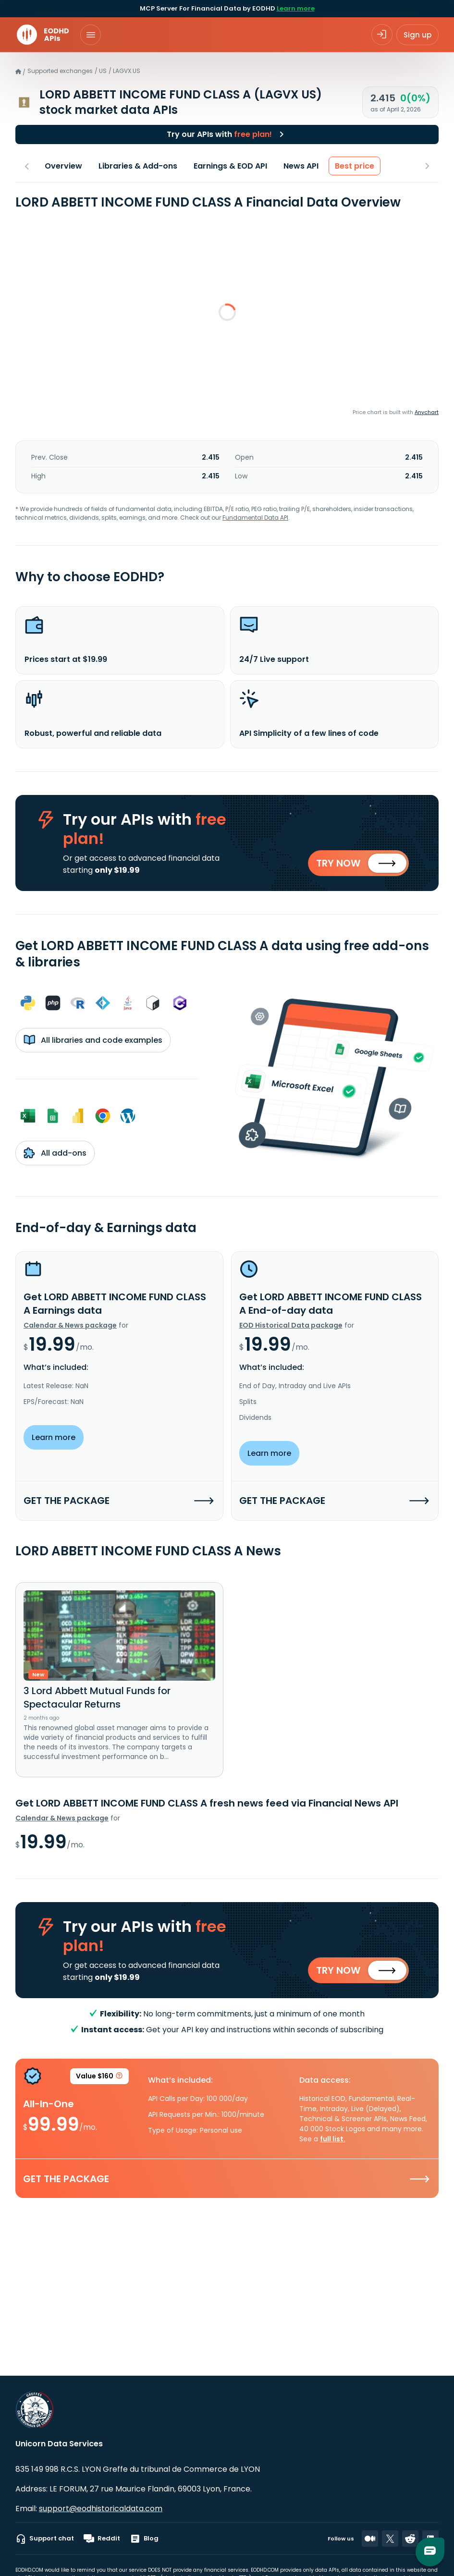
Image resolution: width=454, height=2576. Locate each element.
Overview (63, 165)
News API (301, 165)
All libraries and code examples (93, 1041)
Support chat (44, 2538)
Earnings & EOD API (230, 165)
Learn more (296, 8)
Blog (144, 2538)
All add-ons (55, 1154)
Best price (354, 165)
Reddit (102, 2538)
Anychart (427, 412)
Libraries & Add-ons (137, 165)
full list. (332, 2141)
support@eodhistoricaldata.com (100, 2508)
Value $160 (99, 2079)
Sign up (417, 35)
